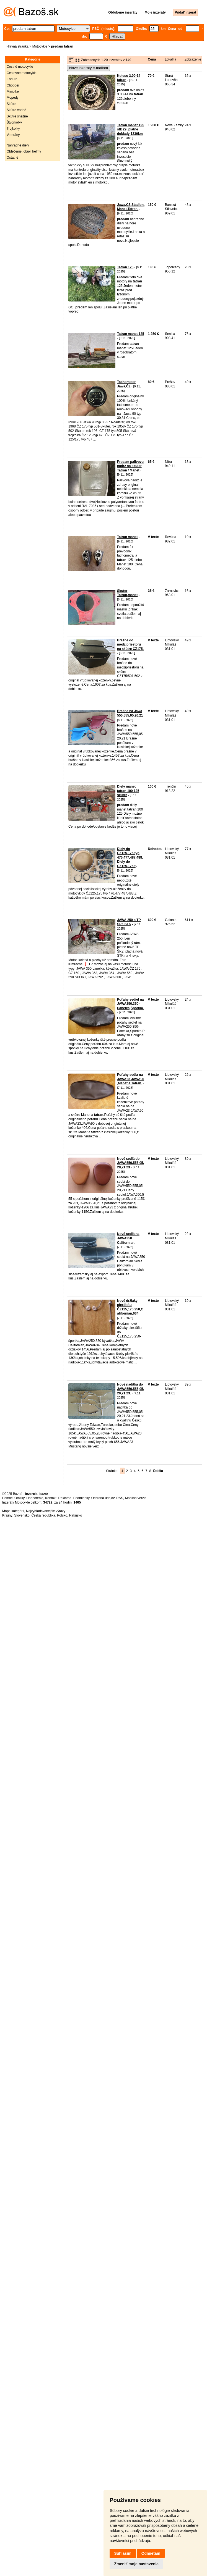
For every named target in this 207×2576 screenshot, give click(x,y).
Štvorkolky (14, 122)
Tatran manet (127, 537)
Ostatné (12, 157)
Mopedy (13, 97)
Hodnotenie (34, 1498)
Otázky (19, 1498)
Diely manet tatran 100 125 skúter (128, 791)
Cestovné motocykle (22, 73)
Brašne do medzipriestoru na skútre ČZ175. (130, 644)
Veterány (13, 135)
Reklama (64, 1498)
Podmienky (81, 1498)
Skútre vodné (16, 110)
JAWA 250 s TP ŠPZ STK (129, 922)
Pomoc (7, 1498)
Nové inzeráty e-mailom (88, 68)
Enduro (12, 79)
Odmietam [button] (150, 2553)
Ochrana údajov (103, 1498)
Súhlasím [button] (122, 2553)
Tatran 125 (125, 267)
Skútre (11, 104)
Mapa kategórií (13, 1511)
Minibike (13, 91)
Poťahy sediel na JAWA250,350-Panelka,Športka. (130, 1004)
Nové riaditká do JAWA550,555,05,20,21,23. (130, 1389)
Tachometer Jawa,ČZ (126, 384)
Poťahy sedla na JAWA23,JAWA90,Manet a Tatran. (130, 1079)
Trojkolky (13, 128)
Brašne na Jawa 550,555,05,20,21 (130, 713)
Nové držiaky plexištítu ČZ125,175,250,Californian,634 (130, 1307)
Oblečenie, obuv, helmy (24, 151)
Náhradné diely (18, 145)
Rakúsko (75, 1515)
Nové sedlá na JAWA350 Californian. (128, 1238)
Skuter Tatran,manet (127, 593)
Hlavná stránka (17, 46)
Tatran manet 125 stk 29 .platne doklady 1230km (130, 129)
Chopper (13, 85)
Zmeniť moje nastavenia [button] (136, 2564)
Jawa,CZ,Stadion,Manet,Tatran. (130, 207)
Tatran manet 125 (130, 334)
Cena (152, 59)
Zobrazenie (193, 59)
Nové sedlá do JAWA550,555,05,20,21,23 (130, 1163)
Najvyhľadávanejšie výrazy (45, 1511)
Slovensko (21, 1515)
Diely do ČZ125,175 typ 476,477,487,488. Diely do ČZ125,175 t (130, 857)
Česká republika (43, 1515)
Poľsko (62, 1515)
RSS (119, 1498)
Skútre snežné (17, 116)
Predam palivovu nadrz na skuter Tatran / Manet (130, 466)
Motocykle (39, 46)
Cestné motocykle (20, 67)
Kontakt (50, 1498)
